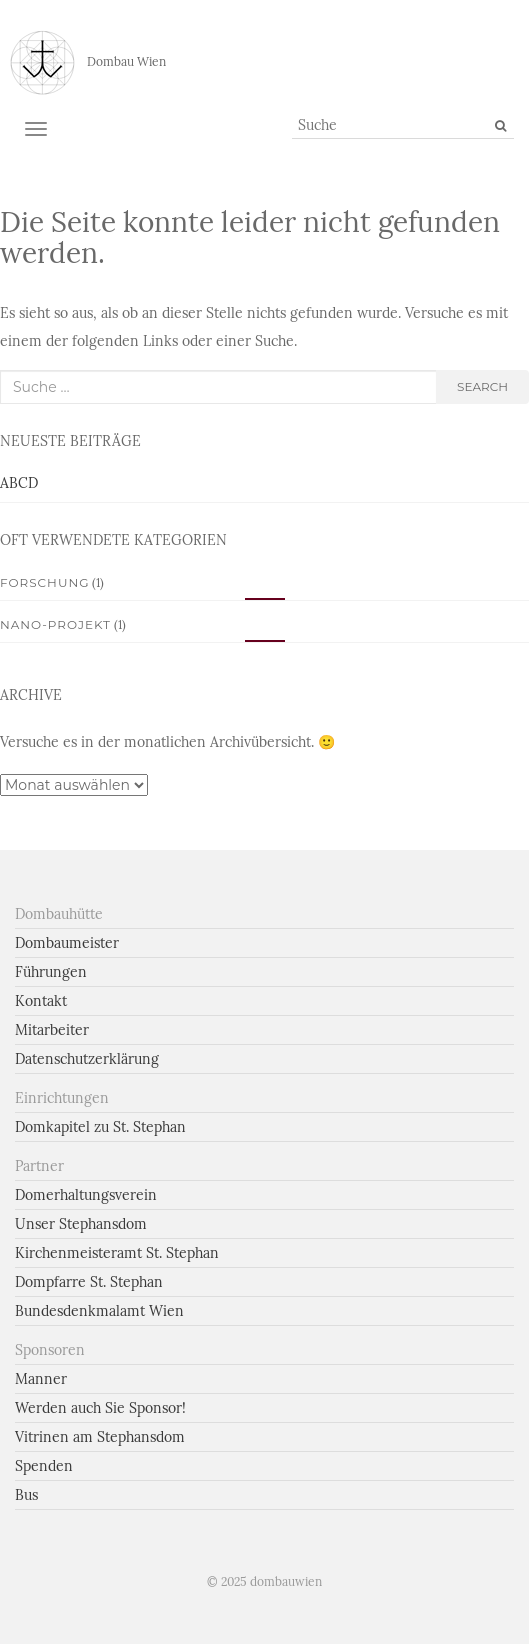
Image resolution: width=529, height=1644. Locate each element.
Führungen (51, 972)
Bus (26, 1495)
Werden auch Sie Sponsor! (100, 1408)
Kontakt (41, 1001)
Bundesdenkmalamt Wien (99, 1311)
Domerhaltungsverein (86, 1195)
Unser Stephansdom (81, 1224)
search (482, 386)
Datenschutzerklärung (87, 1059)
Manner (41, 1379)
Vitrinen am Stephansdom (100, 1437)
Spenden (44, 1466)
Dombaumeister (67, 943)
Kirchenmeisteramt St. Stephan (117, 1253)
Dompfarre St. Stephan (89, 1282)
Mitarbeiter (52, 1030)
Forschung (44, 582)
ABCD (19, 483)
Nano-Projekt (55, 624)
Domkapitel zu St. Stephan (100, 1127)
